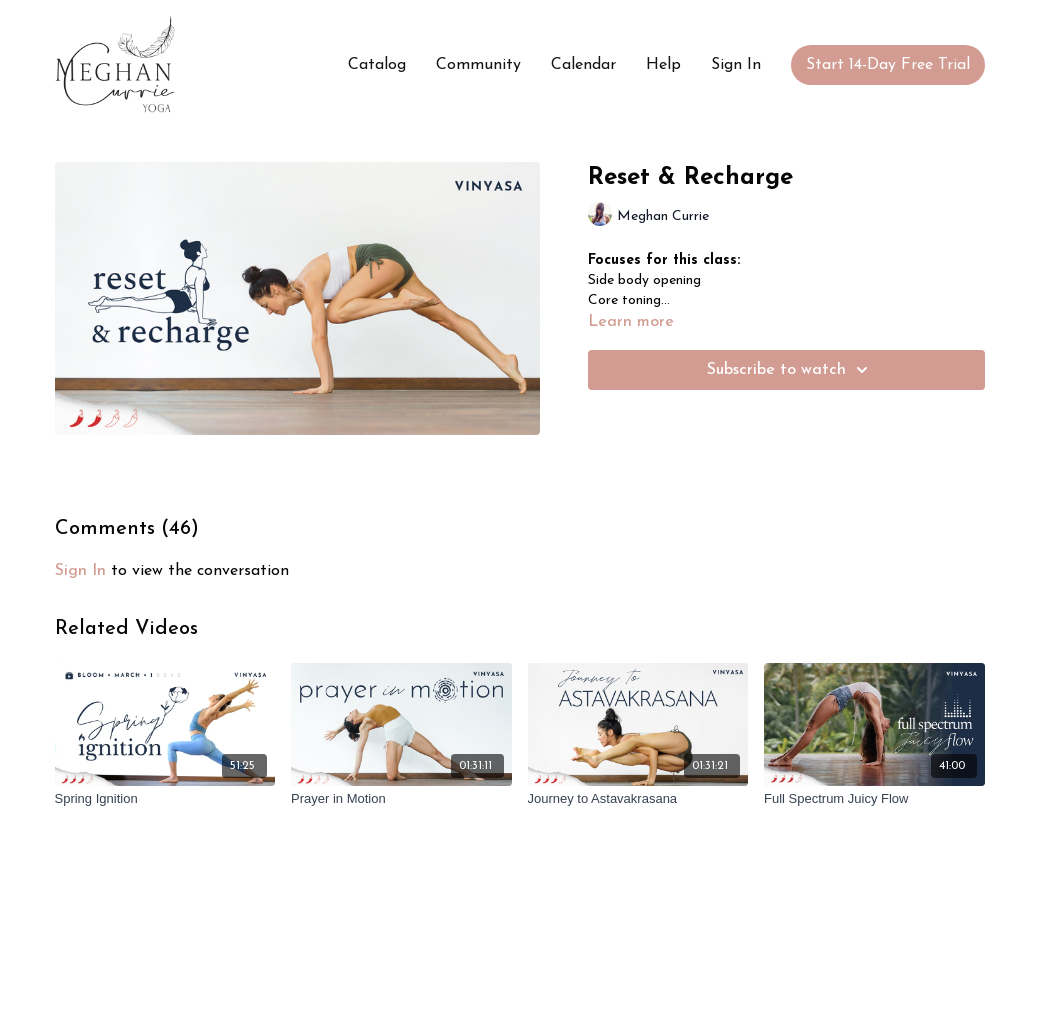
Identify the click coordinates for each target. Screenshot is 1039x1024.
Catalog (377, 65)
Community (478, 65)
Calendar (583, 65)
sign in (80, 571)
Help (663, 65)
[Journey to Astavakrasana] (638, 799)
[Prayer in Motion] (401, 799)
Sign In (736, 65)
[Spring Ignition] (165, 799)
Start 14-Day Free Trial (888, 65)
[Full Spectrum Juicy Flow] (874, 799)
